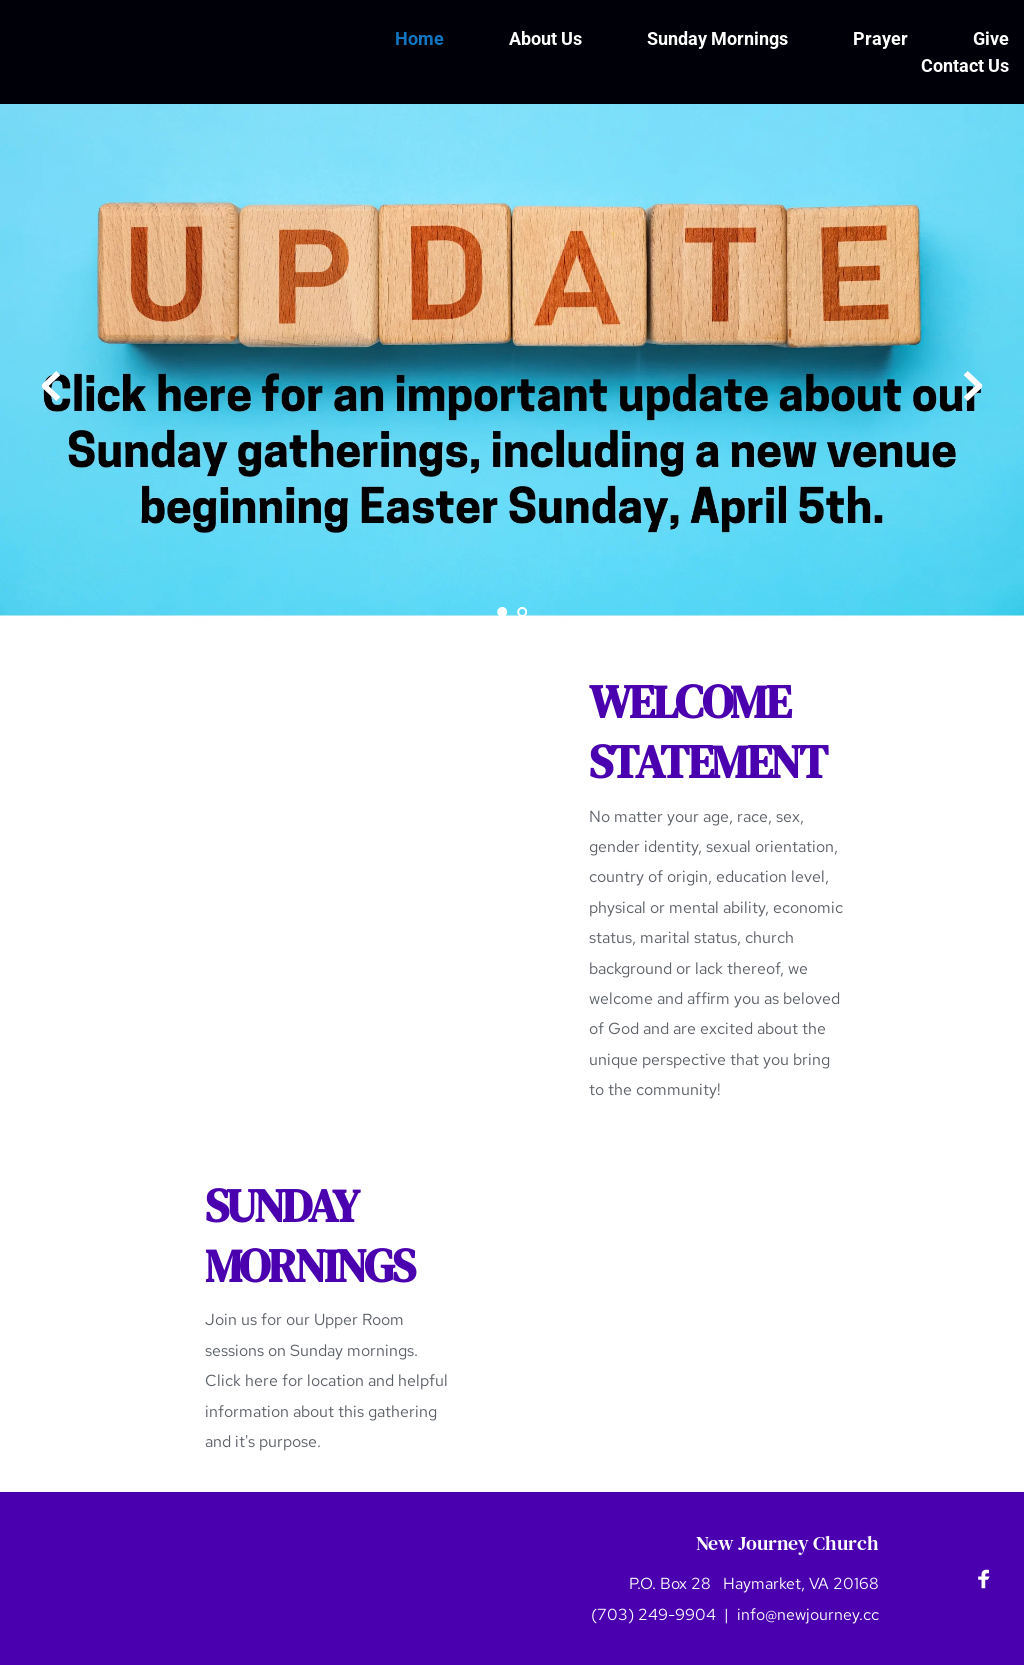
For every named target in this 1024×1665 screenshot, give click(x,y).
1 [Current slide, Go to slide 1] (502, 612)
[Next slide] (973, 386)
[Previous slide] (51, 386)
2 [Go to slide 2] (522, 612)
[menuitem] (419, 38)
